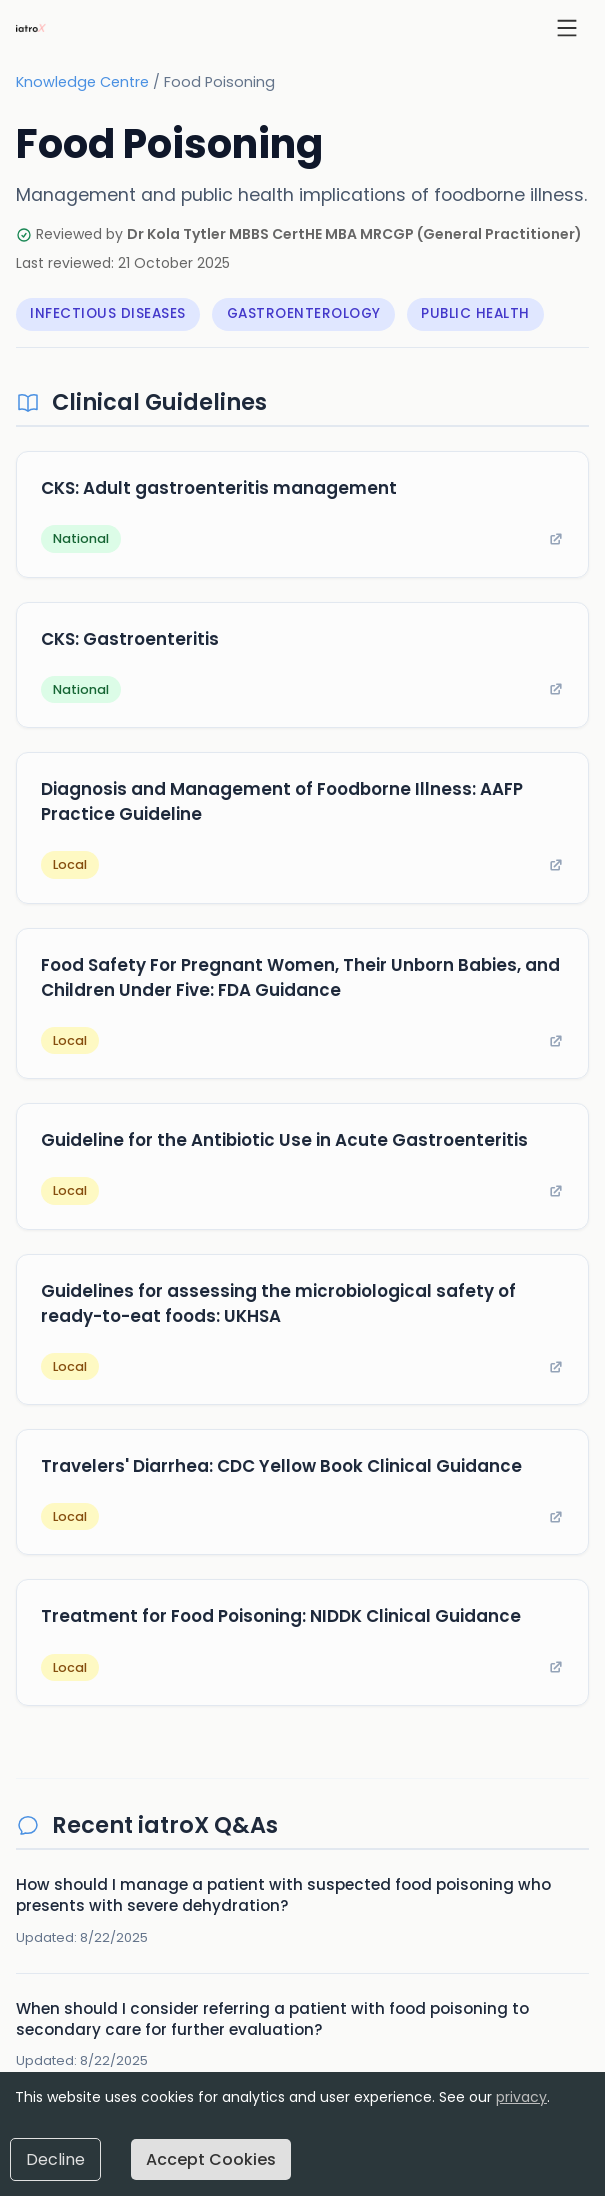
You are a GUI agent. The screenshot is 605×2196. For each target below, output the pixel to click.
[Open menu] (567, 28)
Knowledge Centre (82, 82)
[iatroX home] (31, 28)
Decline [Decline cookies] (55, 2159)
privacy (521, 2097)
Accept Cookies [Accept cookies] (211, 2159)
